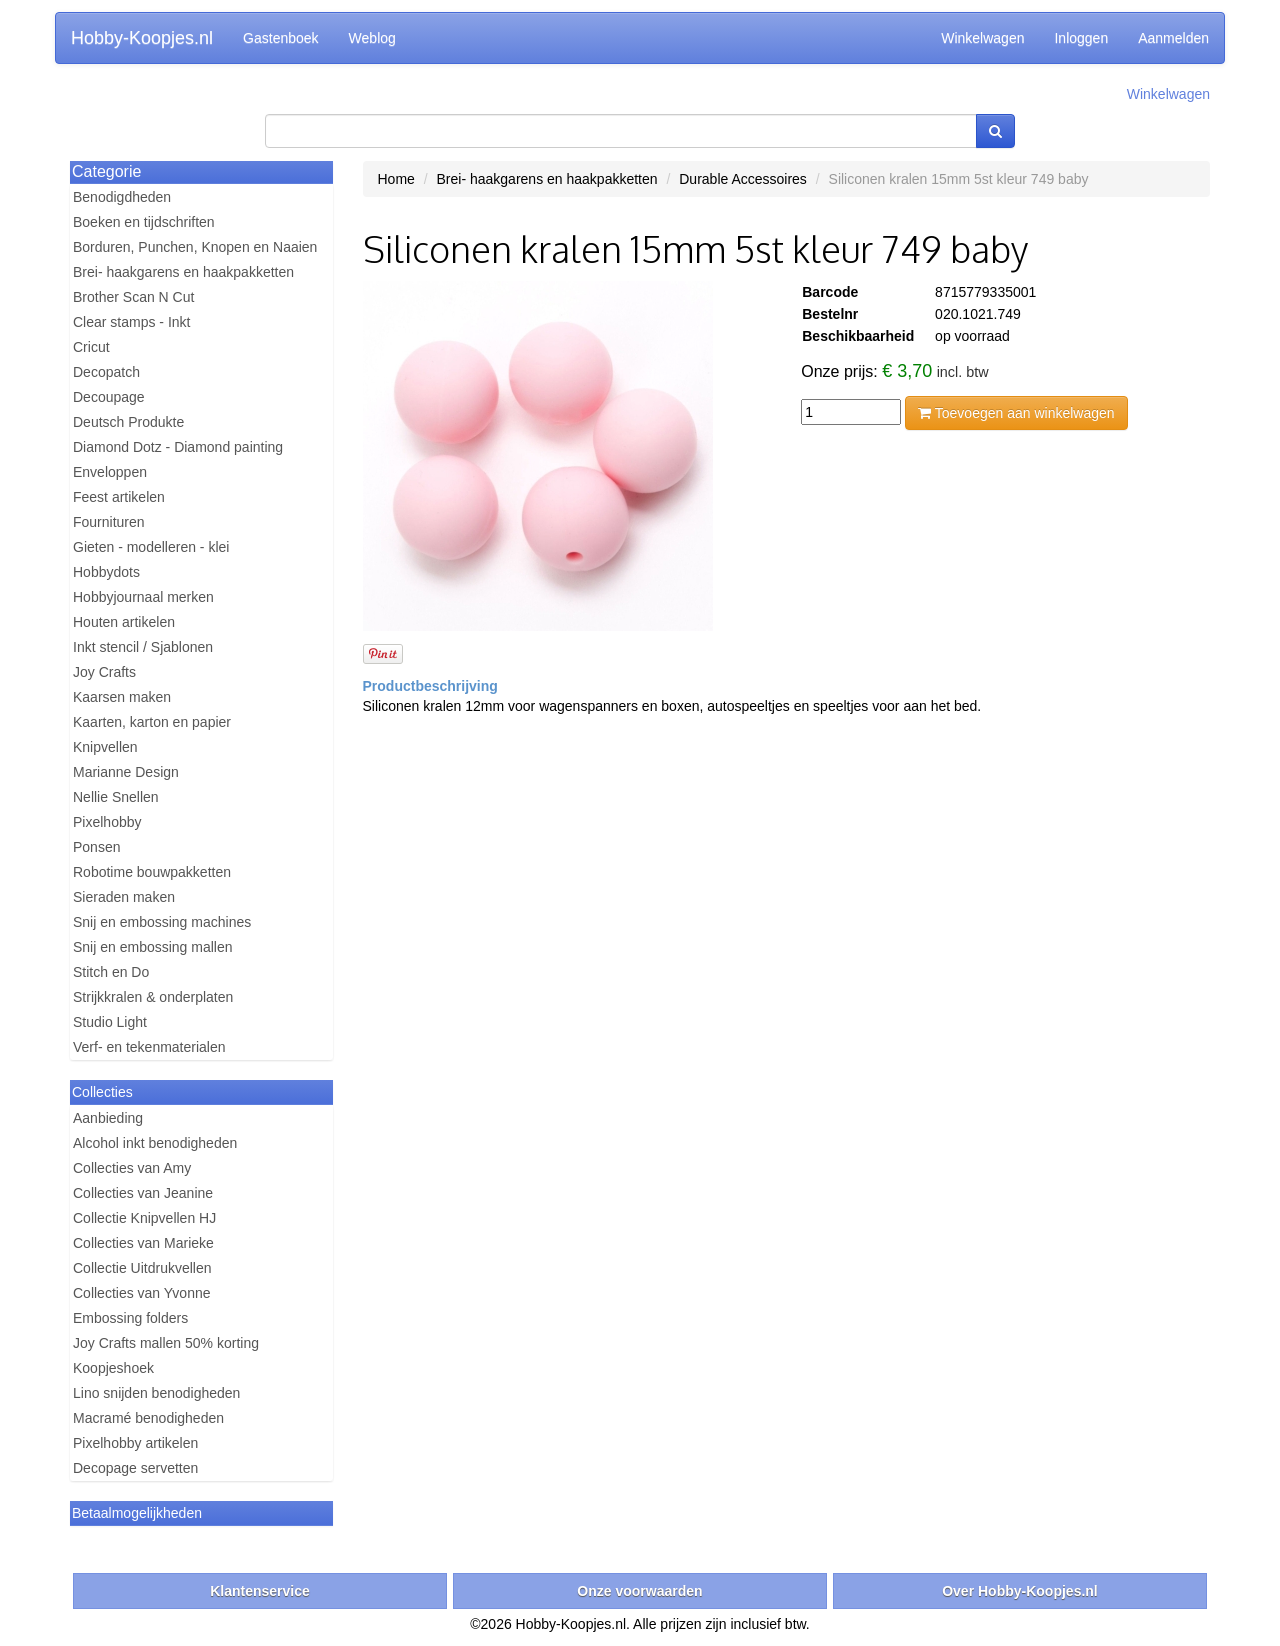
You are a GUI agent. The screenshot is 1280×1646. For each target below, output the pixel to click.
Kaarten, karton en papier (152, 722)
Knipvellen (105, 747)
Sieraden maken (124, 897)
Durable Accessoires (743, 179)
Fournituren (109, 522)
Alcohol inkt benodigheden (155, 1143)
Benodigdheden (122, 197)
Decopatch (106, 372)
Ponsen (96, 847)
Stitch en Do (111, 972)
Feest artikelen (119, 497)
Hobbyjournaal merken (143, 597)
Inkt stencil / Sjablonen (143, 647)
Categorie (106, 171)
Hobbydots (106, 572)
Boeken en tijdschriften (144, 222)
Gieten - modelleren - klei (151, 547)
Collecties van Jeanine (143, 1193)
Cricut (91, 347)
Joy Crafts (104, 672)
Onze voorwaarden (639, 1591)
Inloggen (1081, 38)
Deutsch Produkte (128, 422)
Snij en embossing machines (162, 922)
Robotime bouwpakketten (152, 872)
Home (396, 179)
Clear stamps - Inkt (131, 322)
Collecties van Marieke (143, 1243)
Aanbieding (108, 1118)
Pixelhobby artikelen (135, 1443)
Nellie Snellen (116, 797)
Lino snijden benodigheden (156, 1393)
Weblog (372, 38)
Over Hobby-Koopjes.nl (1020, 1591)
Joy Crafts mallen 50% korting (166, 1343)
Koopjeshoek (113, 1368)
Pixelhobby (107, 822)
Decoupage (109, 397)
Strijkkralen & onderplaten (153, 997)
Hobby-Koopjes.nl (142, 38)
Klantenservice (260, 1591)
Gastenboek (281, 38)
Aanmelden (1173, 38)
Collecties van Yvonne (142, 1293)
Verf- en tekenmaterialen (149, 1047)
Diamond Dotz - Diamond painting (178, 447)
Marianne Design (126, 772)
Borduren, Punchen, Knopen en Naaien (195, 247)
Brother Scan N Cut (133, 297)
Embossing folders (130, 1318)
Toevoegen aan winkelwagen (1016, 413)
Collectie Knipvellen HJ (144, 1218)
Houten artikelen (124, 622)
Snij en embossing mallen (153, 947)
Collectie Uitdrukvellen (142, 1268)
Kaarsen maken (122, 697)
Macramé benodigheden (148, 1418)
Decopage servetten (135, 1468)
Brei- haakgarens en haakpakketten (183, 272)
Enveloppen (110, 472)
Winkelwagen (982, 38)
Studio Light (110, 1022)
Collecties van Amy (132, 1168)
